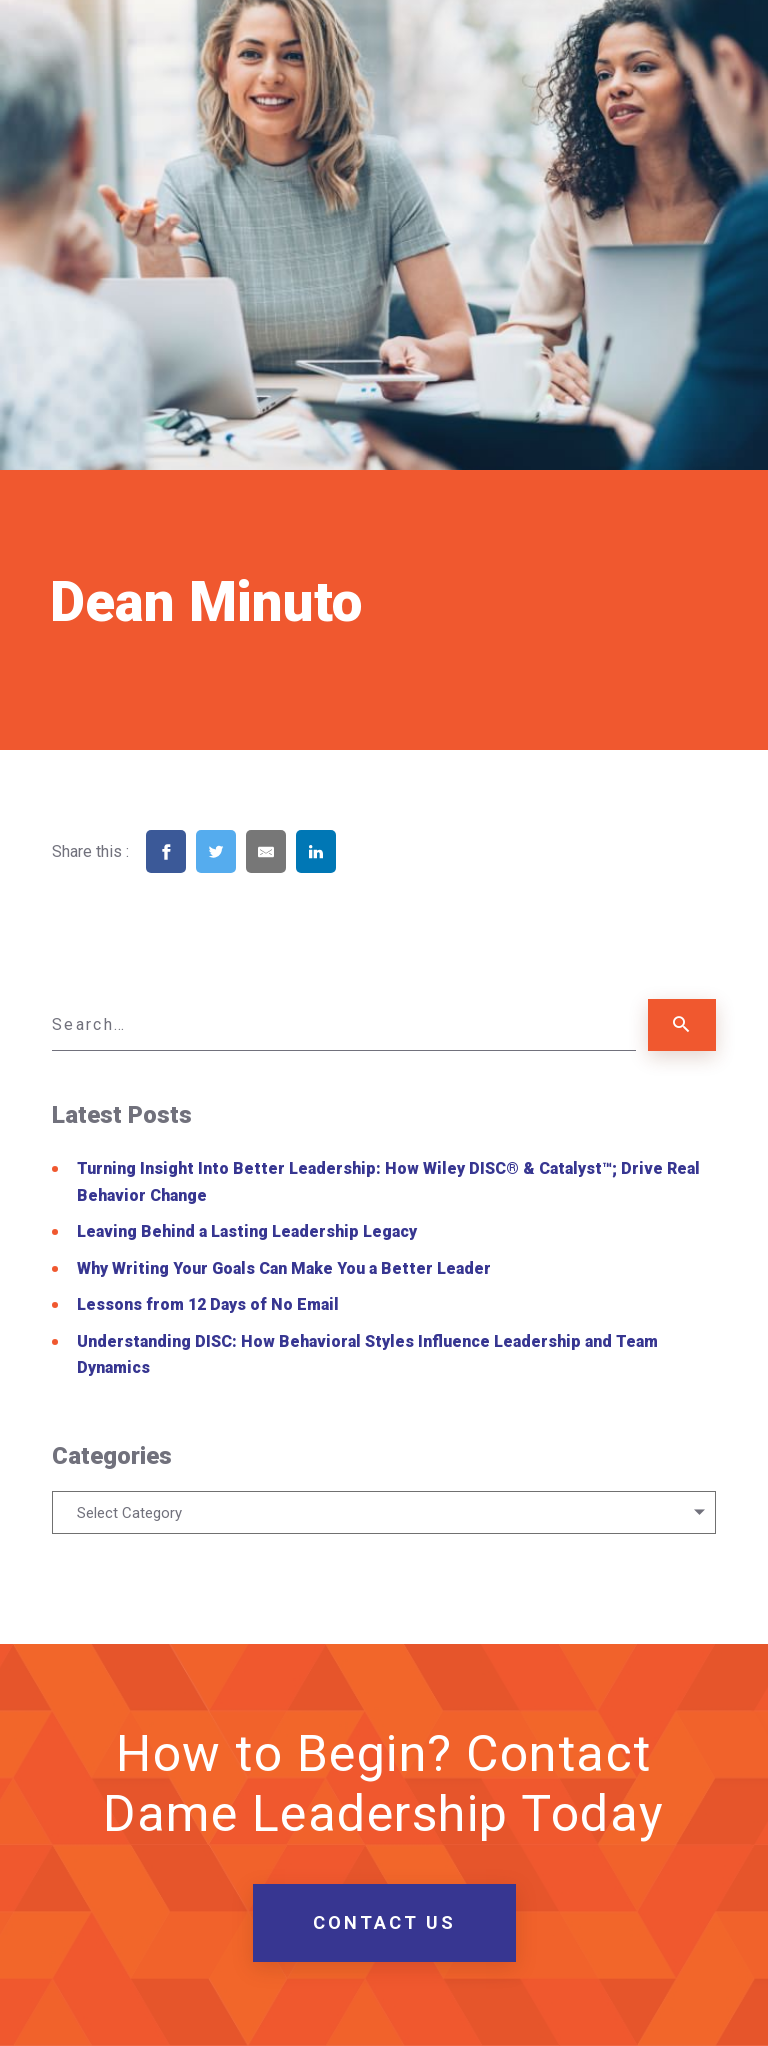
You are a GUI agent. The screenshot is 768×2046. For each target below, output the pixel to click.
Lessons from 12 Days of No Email (208, 1304)
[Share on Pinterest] (366, 878)
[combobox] (384, 1512)
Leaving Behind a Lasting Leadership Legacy (247, 1231)
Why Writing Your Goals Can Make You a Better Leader (284, 1268)
